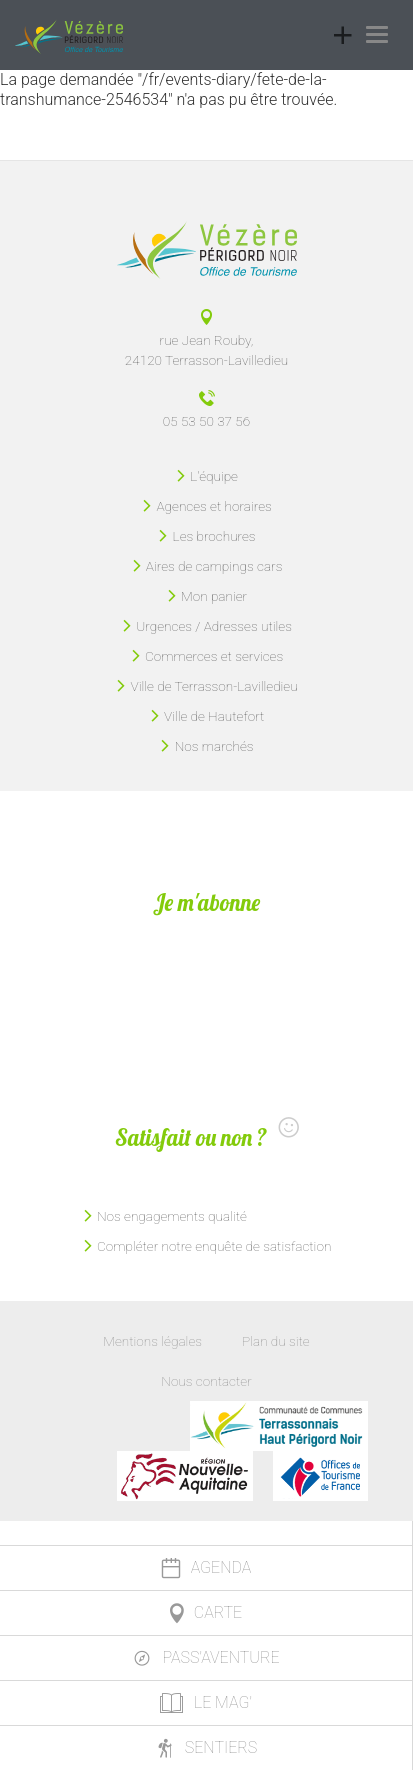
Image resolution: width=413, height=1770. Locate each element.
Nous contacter (206, 1381)
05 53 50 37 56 (206, 421)
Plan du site (276, 1341)
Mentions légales (152, 1341)
